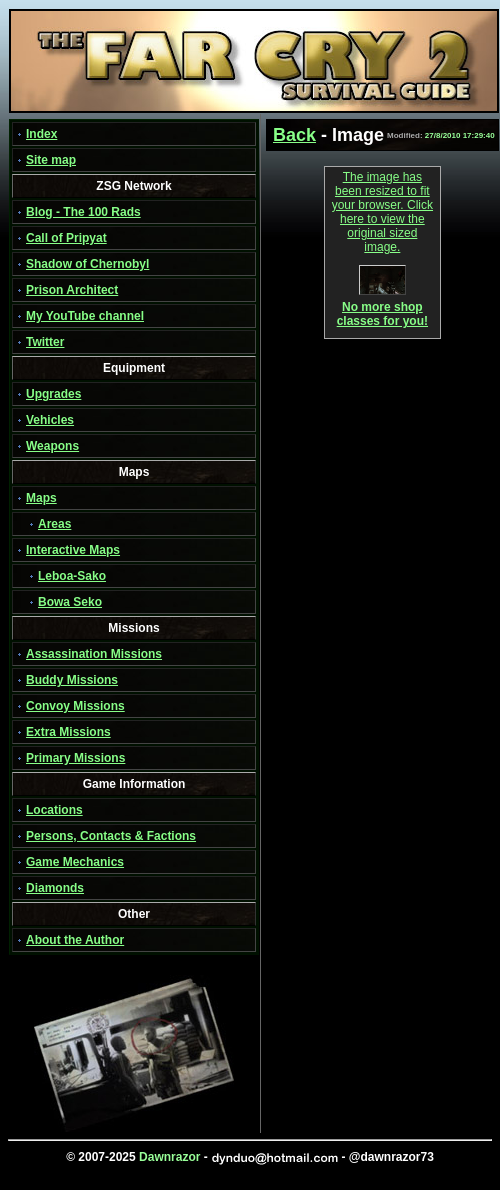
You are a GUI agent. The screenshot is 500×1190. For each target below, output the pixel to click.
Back (294, 135)
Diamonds (55, 888)
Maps (41, 498)
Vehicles (50, 420)
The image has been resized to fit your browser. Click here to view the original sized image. (382, 212)
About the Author (75, 940)
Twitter (45, 342)
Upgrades (53, 394)
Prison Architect (72, 290)
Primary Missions (75, 758)
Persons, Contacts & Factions (111, 836)
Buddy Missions (72, 680)
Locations (54, 810)
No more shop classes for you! (382, 308)
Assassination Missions (94, 654)
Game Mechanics (75, 862)
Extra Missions (68, 732)
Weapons (52, 446)
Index (41, 134)
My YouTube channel (85, 316)
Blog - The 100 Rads (83, 212)
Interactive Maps (73, 550)
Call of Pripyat (66, 238)
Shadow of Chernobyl (87, 264)
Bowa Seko (70, 602)
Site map (51, 160)
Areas (54, 524)
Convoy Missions (75, 706)
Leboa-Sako (72, 576)
